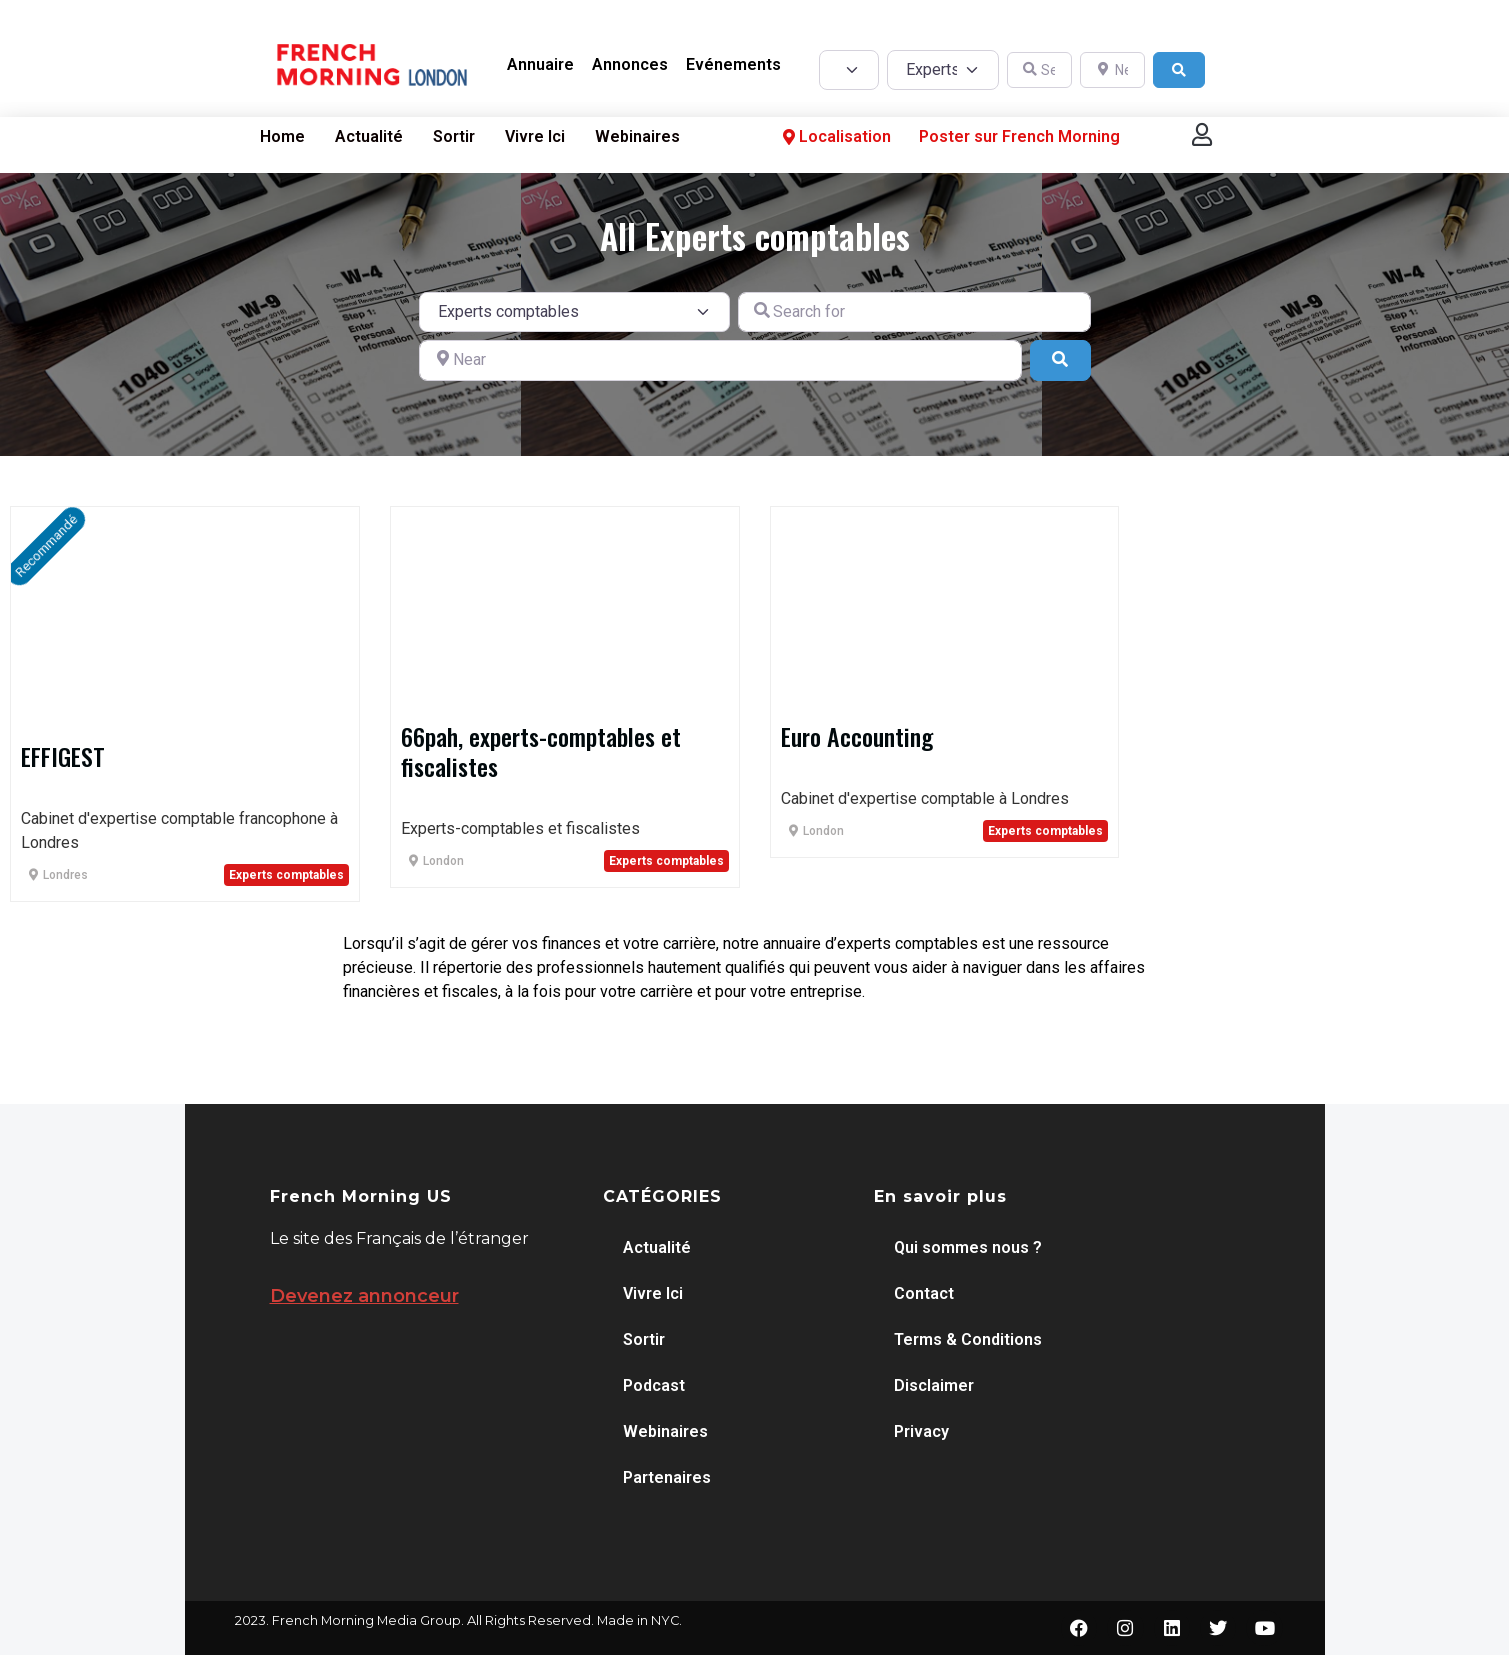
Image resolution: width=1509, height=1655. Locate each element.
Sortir (454, 136)
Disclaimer (934, 1385)
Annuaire (540, 64)
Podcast (654, 1385)
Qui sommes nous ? (968, 1247)
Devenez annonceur (364, 1296)
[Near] (721, 360)
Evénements (733, 64)
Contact (924, 1293)
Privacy (921, 1431)
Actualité (369, 136)
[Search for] (914, 312)
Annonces (630, 64)
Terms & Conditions (968, 1339)
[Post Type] (849, 70)
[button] (1202, 134)
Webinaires (637, 136)
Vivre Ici (535, 136)
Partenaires (667, 1477)
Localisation (835, 136)
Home (282, 136)
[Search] (1179, 70)
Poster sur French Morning (1019, 136)
